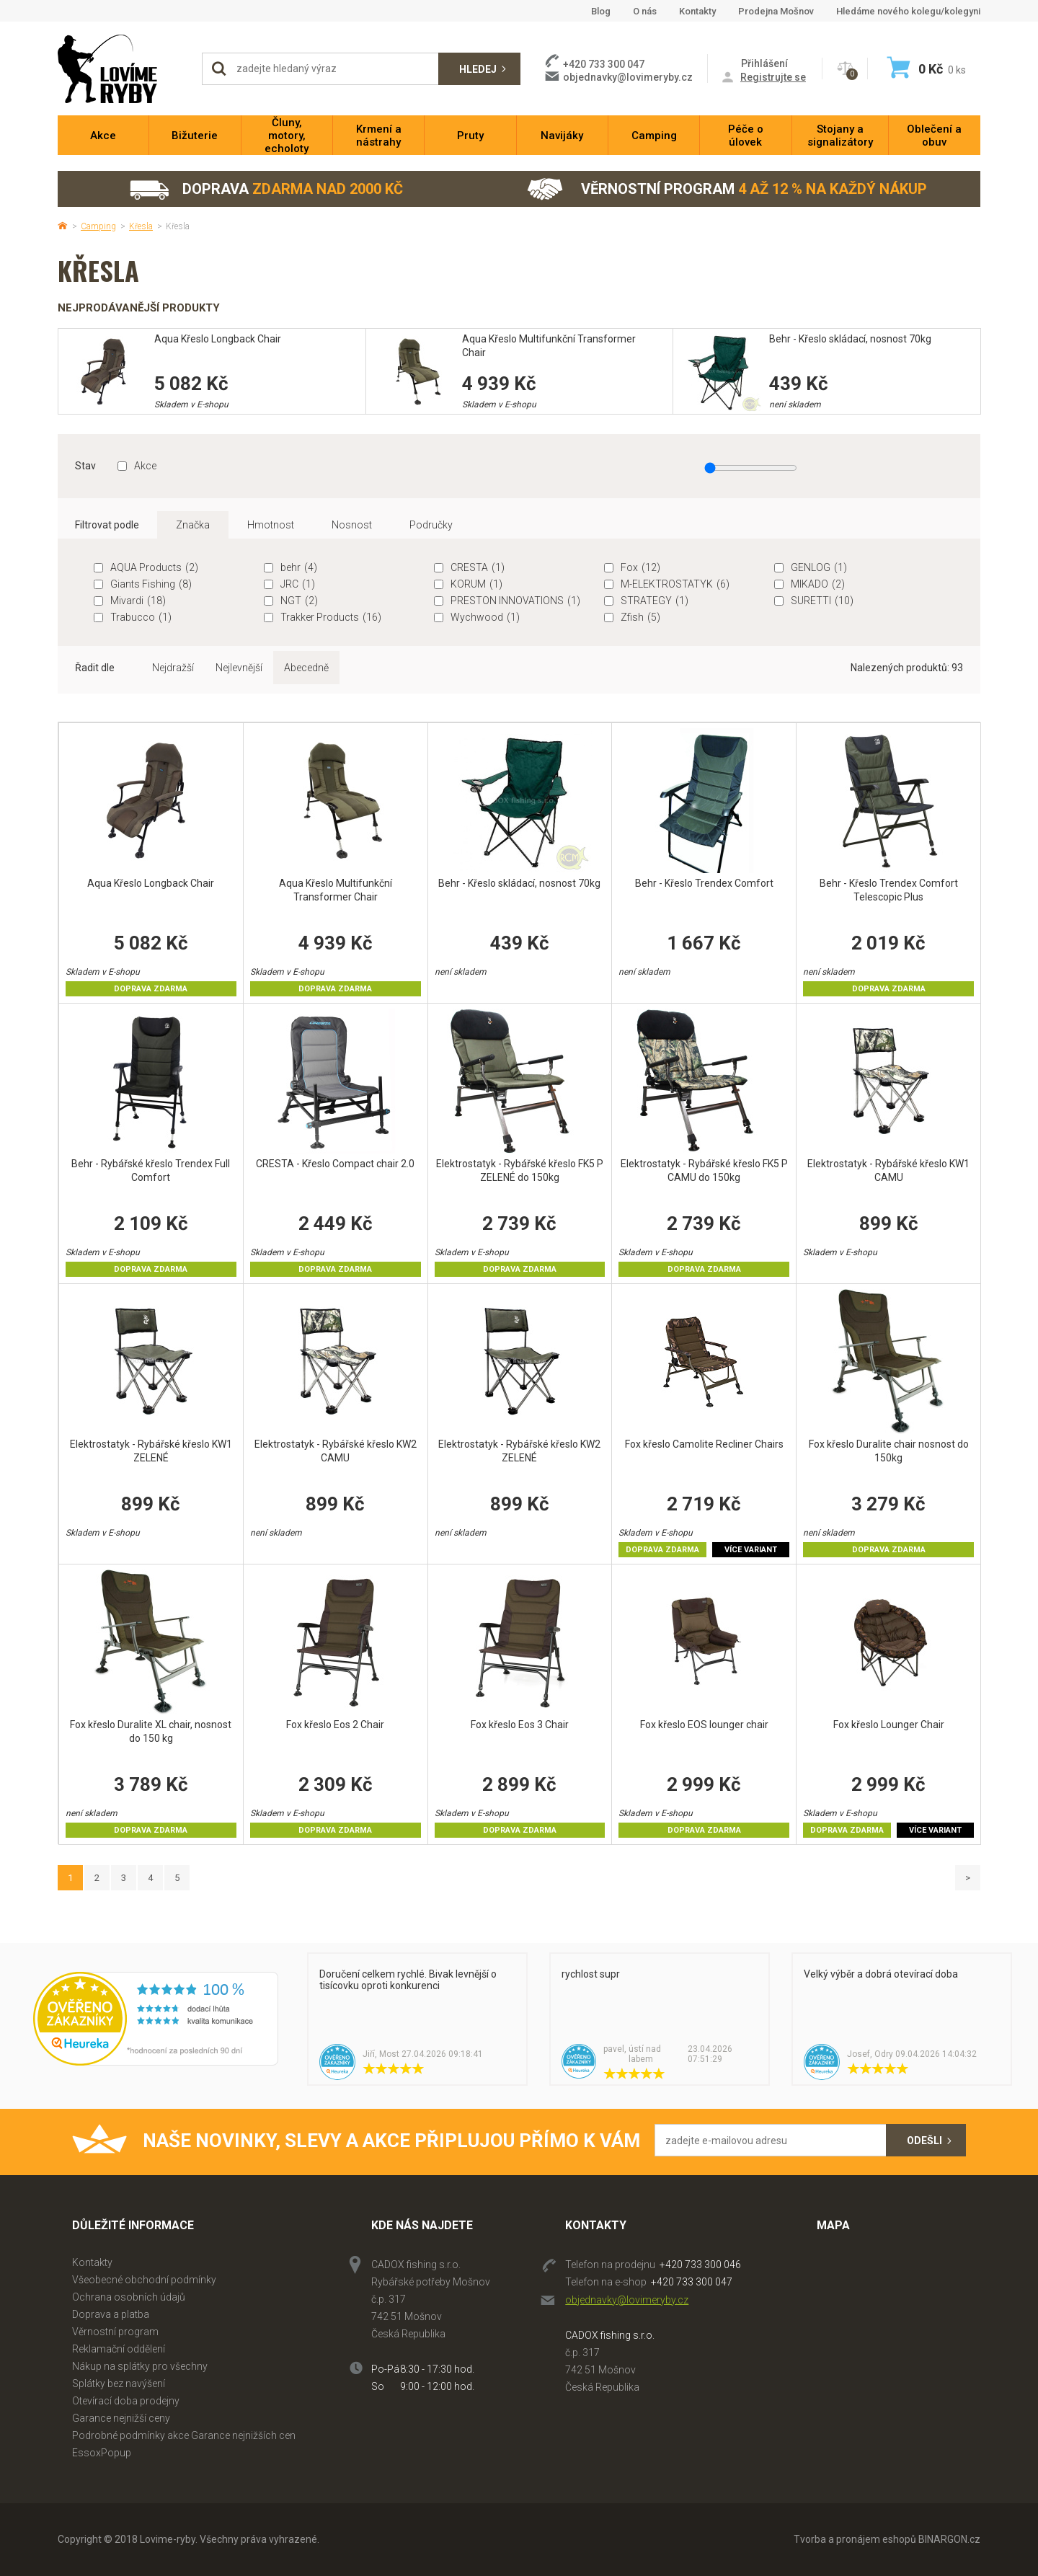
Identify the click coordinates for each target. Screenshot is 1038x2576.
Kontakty (697, 11)
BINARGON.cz (949, 2539)
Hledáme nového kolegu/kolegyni (908, 11)
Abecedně (306, 667)
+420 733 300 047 (691, 2282)
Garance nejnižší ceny (121, 2418)
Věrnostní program (727, 189)
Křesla (141, 226)
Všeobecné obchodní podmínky (144, 2279)
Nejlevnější (239, 667)
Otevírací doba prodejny (125, 2401)
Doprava (265, 189)
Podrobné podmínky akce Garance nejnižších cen (184, 2435)
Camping (98, 226)
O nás (645, 11)
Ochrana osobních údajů (128, 2297)
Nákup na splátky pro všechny (140, 2366)
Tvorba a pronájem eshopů (855, 2539)
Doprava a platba (110, 2314)
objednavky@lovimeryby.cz (628, 77)
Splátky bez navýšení (118, 2383)
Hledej (478, 69)
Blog (601, 11)
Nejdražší (173, 667)
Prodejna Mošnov (776, 11)
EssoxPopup (101, 2452)
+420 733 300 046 (700, 2264)
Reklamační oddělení (118, 2349)
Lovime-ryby (122, 69)
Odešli (924, 2140)
